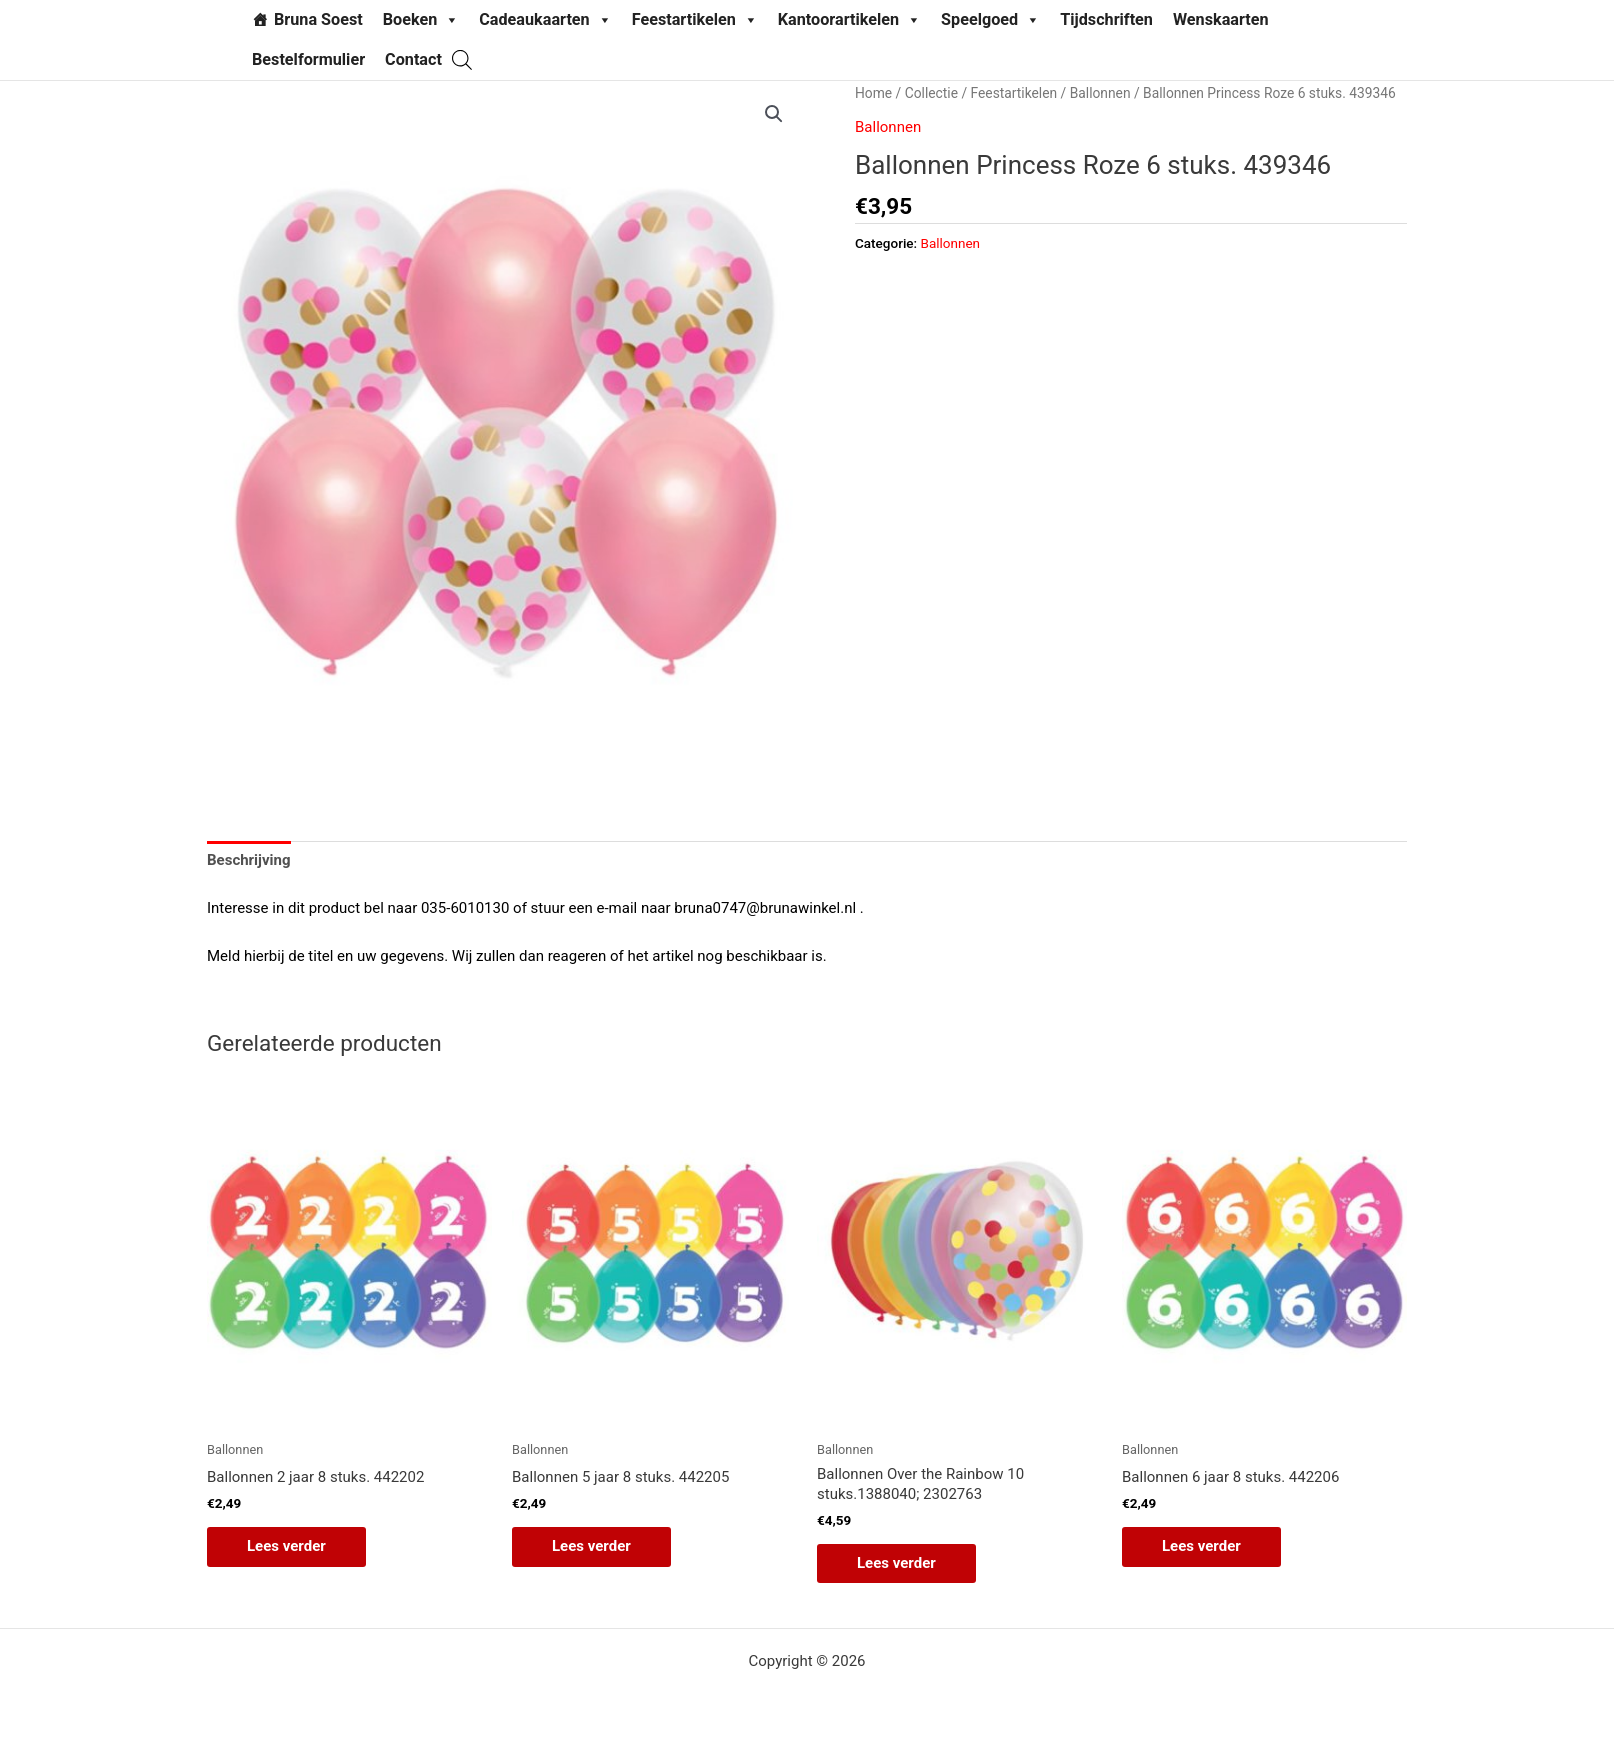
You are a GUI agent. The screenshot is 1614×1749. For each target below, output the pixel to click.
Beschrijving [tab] (249, 860)
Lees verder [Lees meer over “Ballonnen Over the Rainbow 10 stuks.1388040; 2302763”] (896, 1563)
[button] (774, 114)
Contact (413, 59)
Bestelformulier (308, 59)
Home (873, 93)
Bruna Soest (318, 19)
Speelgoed (990, 20)
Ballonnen (1100, 93)
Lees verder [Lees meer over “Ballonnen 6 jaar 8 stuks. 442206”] (1201, 1546)
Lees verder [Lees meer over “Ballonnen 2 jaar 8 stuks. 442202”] (286, 1546)
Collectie (931, 93)
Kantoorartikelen (849, 20)
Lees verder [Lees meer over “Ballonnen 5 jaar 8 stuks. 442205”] (591, 1546)
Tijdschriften (1106, 19)
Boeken (421, 20)
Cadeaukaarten (545, 20)
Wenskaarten (1221, 19)
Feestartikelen (695, 20)
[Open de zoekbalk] (462, 59)
